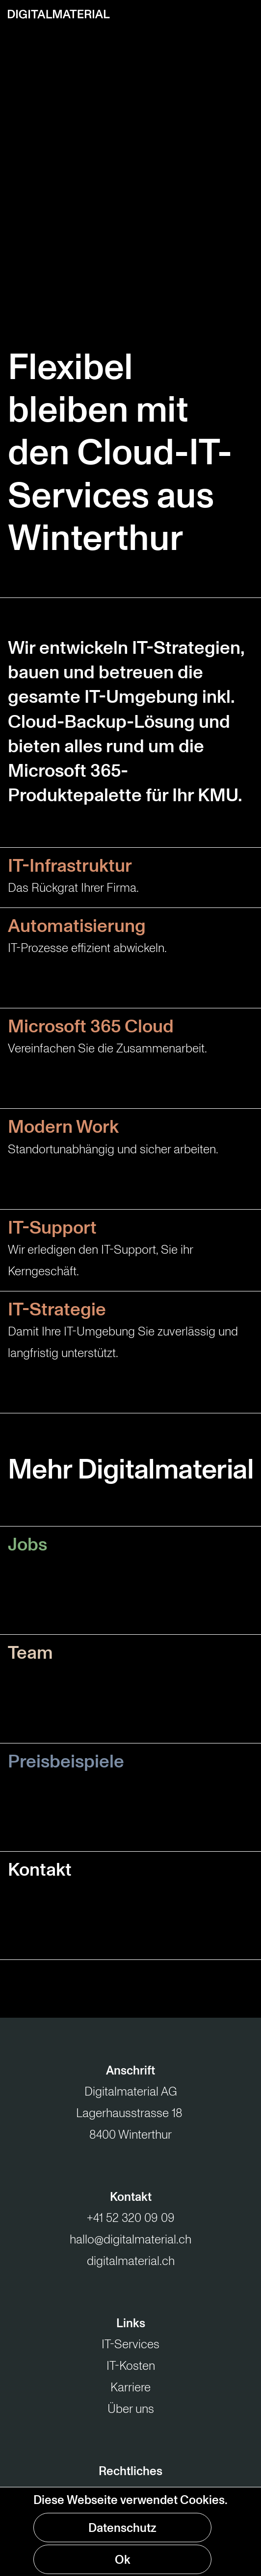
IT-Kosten (130, 2366)
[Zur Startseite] (59, 14)
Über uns (130, 2409)
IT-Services (130, 2344)
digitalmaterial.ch (131, 2261)
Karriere (130, 2387)
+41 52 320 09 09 (131, 2218)
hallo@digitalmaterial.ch (130, 2239)
